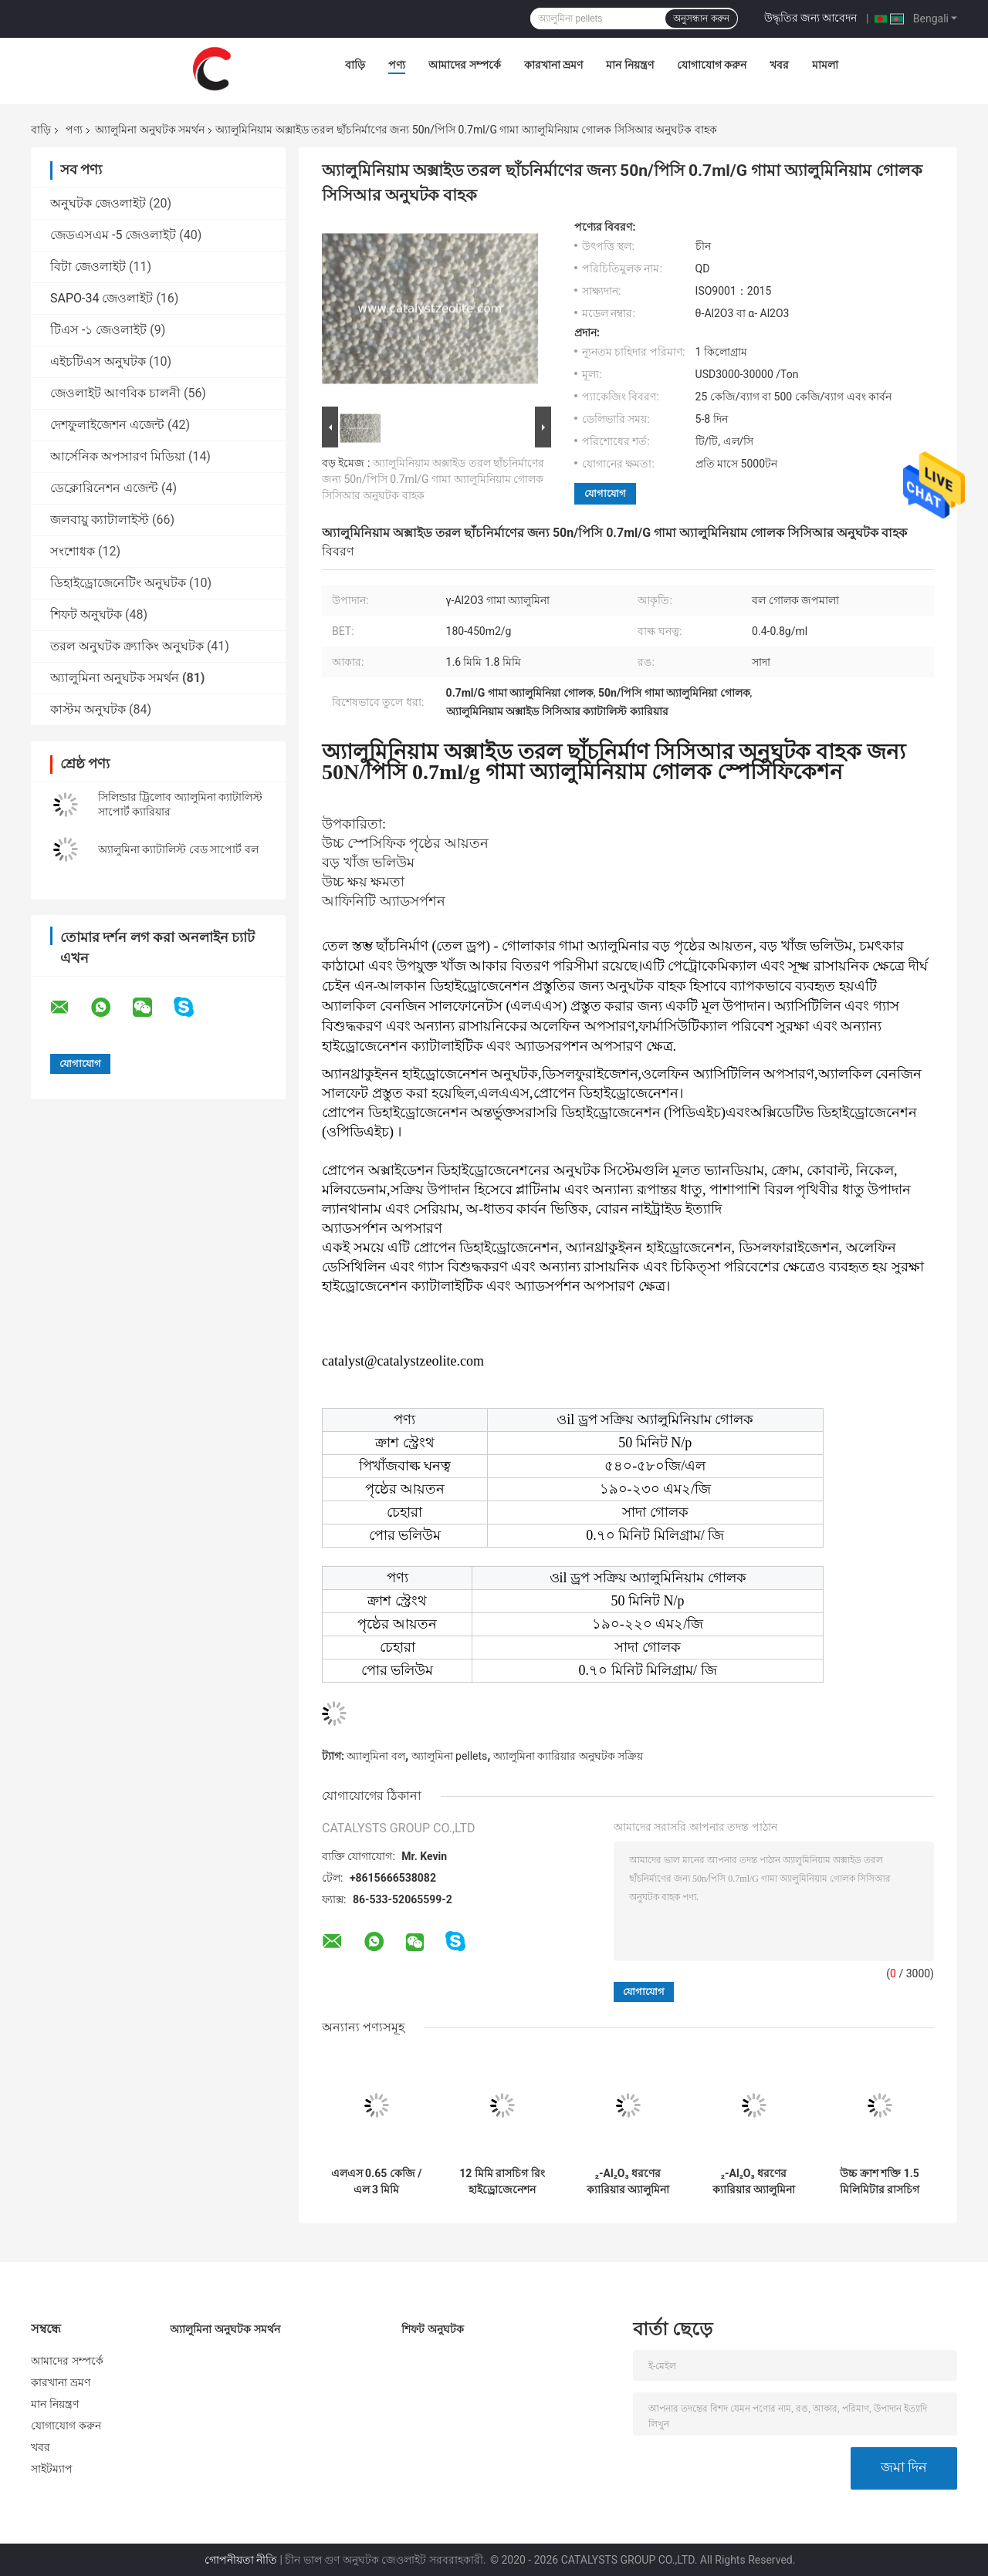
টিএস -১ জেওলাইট (98, 329)
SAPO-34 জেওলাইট (101, 298)
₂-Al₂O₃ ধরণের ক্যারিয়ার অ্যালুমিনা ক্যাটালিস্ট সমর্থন (628, 2181)
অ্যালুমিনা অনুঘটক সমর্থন (150, 129)
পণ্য (396, 65)
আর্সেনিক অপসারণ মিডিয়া (117, 456)
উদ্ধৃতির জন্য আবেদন (811, 18)
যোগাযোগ (605, 493)
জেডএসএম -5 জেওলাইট (113, 235)
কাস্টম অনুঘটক (88, 709)
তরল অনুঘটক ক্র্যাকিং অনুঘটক (127, 646)
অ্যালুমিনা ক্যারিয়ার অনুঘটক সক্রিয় (568, 1756)
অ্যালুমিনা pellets (449, 1756)
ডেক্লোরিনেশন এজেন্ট (104, 488)
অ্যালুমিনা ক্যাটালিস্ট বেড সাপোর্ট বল (178, 849)
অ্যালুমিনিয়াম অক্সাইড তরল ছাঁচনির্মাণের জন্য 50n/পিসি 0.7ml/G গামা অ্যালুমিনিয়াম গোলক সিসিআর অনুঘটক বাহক (433, 479)
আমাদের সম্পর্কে (464, 65)
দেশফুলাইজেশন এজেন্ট (107, 424)
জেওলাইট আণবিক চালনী (115, 393)
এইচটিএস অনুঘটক (98, 361)
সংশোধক (72, 551)
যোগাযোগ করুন (711, 65)
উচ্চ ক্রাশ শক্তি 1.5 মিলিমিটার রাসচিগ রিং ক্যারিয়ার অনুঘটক (879, 2181)
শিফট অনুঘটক (86, 614)
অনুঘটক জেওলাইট (98, 203)
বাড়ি (355, 65)
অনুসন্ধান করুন (701, 18)
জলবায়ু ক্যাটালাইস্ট (99, 519)
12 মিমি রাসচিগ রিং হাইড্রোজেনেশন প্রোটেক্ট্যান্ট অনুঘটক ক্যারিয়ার (502, 2181)
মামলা (825, 65)
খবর (779, 65)
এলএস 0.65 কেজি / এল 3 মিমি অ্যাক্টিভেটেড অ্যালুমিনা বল (376, 2181)
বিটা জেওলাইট (88, 266)
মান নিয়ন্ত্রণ (629, 65)
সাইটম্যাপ (52, 2469)
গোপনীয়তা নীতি (241, 2560)
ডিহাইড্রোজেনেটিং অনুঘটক (118, 583)
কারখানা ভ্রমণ (553, 65)
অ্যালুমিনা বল (375, 1756)
